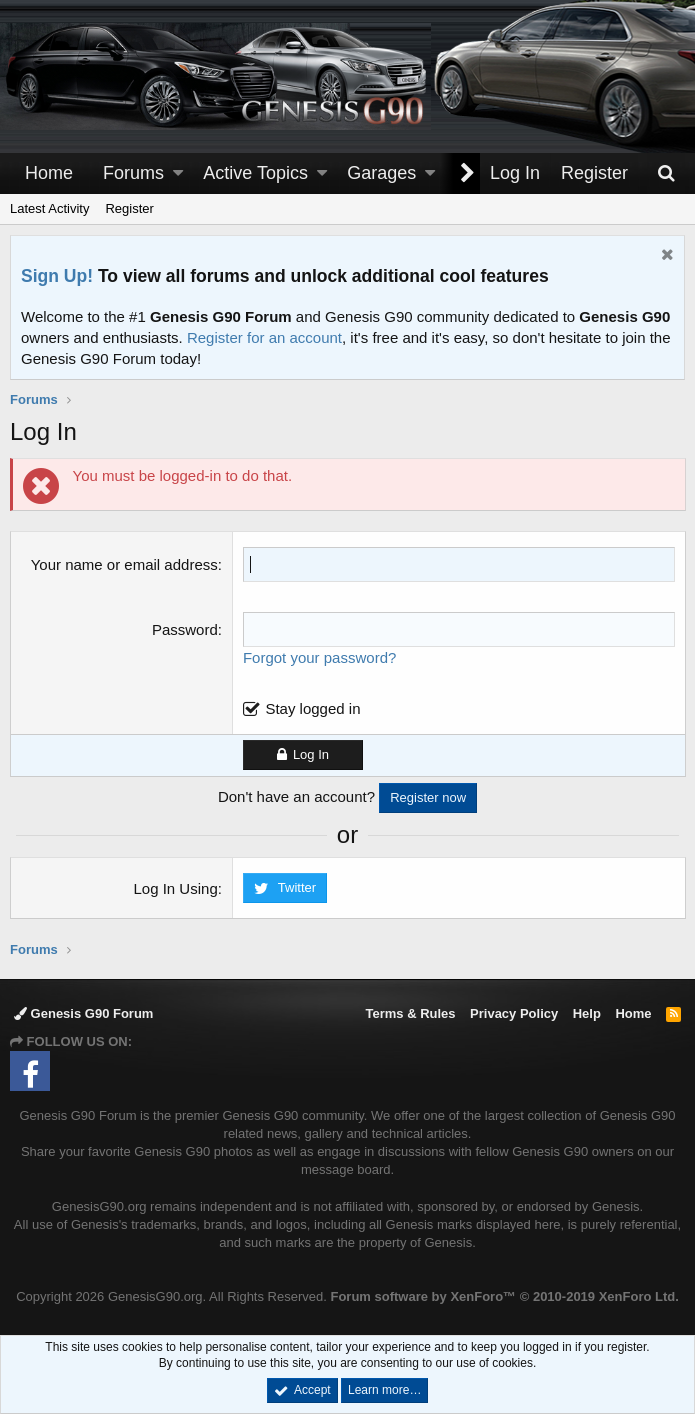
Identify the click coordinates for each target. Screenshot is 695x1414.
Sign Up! (57, 276)
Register (129, 208)
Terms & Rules (410, 1013)
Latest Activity (49, 208)
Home (49, 173)
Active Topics (255, 173)
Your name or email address (124, 564)
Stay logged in (313, 708)
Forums (133, 173)
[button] (178, 173)
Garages (381, 173)
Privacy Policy (514, 1013)
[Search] (666, 173)
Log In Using (176, 888)
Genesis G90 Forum (83, 1013)
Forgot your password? (319, 657)
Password (185, 629)
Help (587, 1013)
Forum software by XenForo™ (504, 1296)
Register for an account (264, 337)
